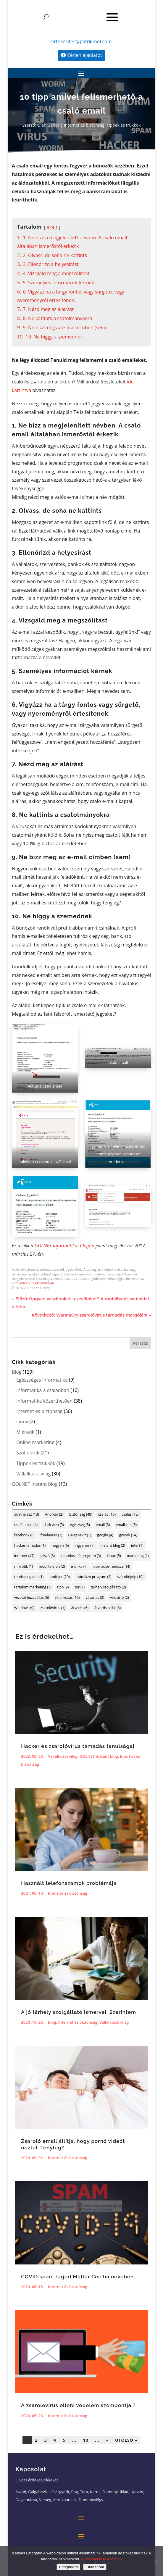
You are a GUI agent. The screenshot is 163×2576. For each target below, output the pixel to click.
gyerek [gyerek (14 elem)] (128, 1535)
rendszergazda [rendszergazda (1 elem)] (28, 1576)
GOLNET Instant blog (35, 1484)
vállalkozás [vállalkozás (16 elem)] (67, 1597)
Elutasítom (94, 2567)
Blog (17, 1372)
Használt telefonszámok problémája (69, 1883)
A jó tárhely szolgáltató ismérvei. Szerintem (78, 2012)
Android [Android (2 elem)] (54, 1514)
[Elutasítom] (156, 2561)
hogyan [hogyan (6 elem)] (60, 1545)
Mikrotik (25, 1432)
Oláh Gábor (48, 125)
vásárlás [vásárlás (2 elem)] (95, 1597)
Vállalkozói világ (33, 1473)
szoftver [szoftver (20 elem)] (59, 1576)
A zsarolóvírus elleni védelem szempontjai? (78, 2405)
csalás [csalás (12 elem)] (130, 1514)
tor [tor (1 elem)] (80, 1587)
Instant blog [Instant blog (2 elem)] (113, 1545)
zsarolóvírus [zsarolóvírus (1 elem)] (52, 1607)
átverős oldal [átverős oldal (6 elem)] (107, 1607)
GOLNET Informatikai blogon (64, 1245)
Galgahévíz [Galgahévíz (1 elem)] (79, 1535)
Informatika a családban (42, 1390)
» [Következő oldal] (107, 2440)
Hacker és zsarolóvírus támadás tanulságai (77, 1746)
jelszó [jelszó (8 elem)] (48, 1555)
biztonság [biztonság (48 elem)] (80, 1514)
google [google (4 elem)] (105, 1535)
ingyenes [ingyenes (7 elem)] (85, 1545)
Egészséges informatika (42, 1380)
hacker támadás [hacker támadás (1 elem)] (30, 1545)
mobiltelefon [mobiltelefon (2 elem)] (52, 1566)
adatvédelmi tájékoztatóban (33, 1283)
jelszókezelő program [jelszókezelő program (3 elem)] (81, 1555)
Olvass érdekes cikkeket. (37, 2480)
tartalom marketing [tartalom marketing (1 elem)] (32, 1587)
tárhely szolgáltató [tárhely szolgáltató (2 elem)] (108, 1587)
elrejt (52, 227)
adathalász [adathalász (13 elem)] (26, 1514)
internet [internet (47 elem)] (24, 1555)
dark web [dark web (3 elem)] (53, 1524)
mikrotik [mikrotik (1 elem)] (23, 1566)
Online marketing (35, 1442)
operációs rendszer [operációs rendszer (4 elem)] (111, 1566)
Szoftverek (27, 1452)
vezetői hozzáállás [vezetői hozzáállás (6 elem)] (31, 1597)
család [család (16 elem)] (107, 1514)
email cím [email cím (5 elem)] (126, 1524)
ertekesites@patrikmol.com (81, 41)
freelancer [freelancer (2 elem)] (51, 1535)
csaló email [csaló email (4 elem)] (26, 1524)
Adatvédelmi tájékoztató (101, 2559)
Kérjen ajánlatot (84, 55)
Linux (22, 1421)
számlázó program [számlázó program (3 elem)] (94, 1576)
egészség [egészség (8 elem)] (80, 1524)
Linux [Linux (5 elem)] (114, 1555)
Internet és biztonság (84, 125)
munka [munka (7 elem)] (79, 1566)
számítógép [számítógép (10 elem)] (130, 1576)
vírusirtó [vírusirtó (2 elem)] (119, 1597)
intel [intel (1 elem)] (137, 1545)
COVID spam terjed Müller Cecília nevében (77, 2277)
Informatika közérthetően (44, 1401)
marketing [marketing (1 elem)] (138, 1555)
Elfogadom (68, 2567)
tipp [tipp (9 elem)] (63, 1587)
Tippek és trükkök (123, 125)
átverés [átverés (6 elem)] (79, 1607)
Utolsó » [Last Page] (126, 2440)
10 (85, 2440)
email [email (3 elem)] (103, 1524)
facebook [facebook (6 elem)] (24, 1535)
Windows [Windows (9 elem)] (24, 1607)
